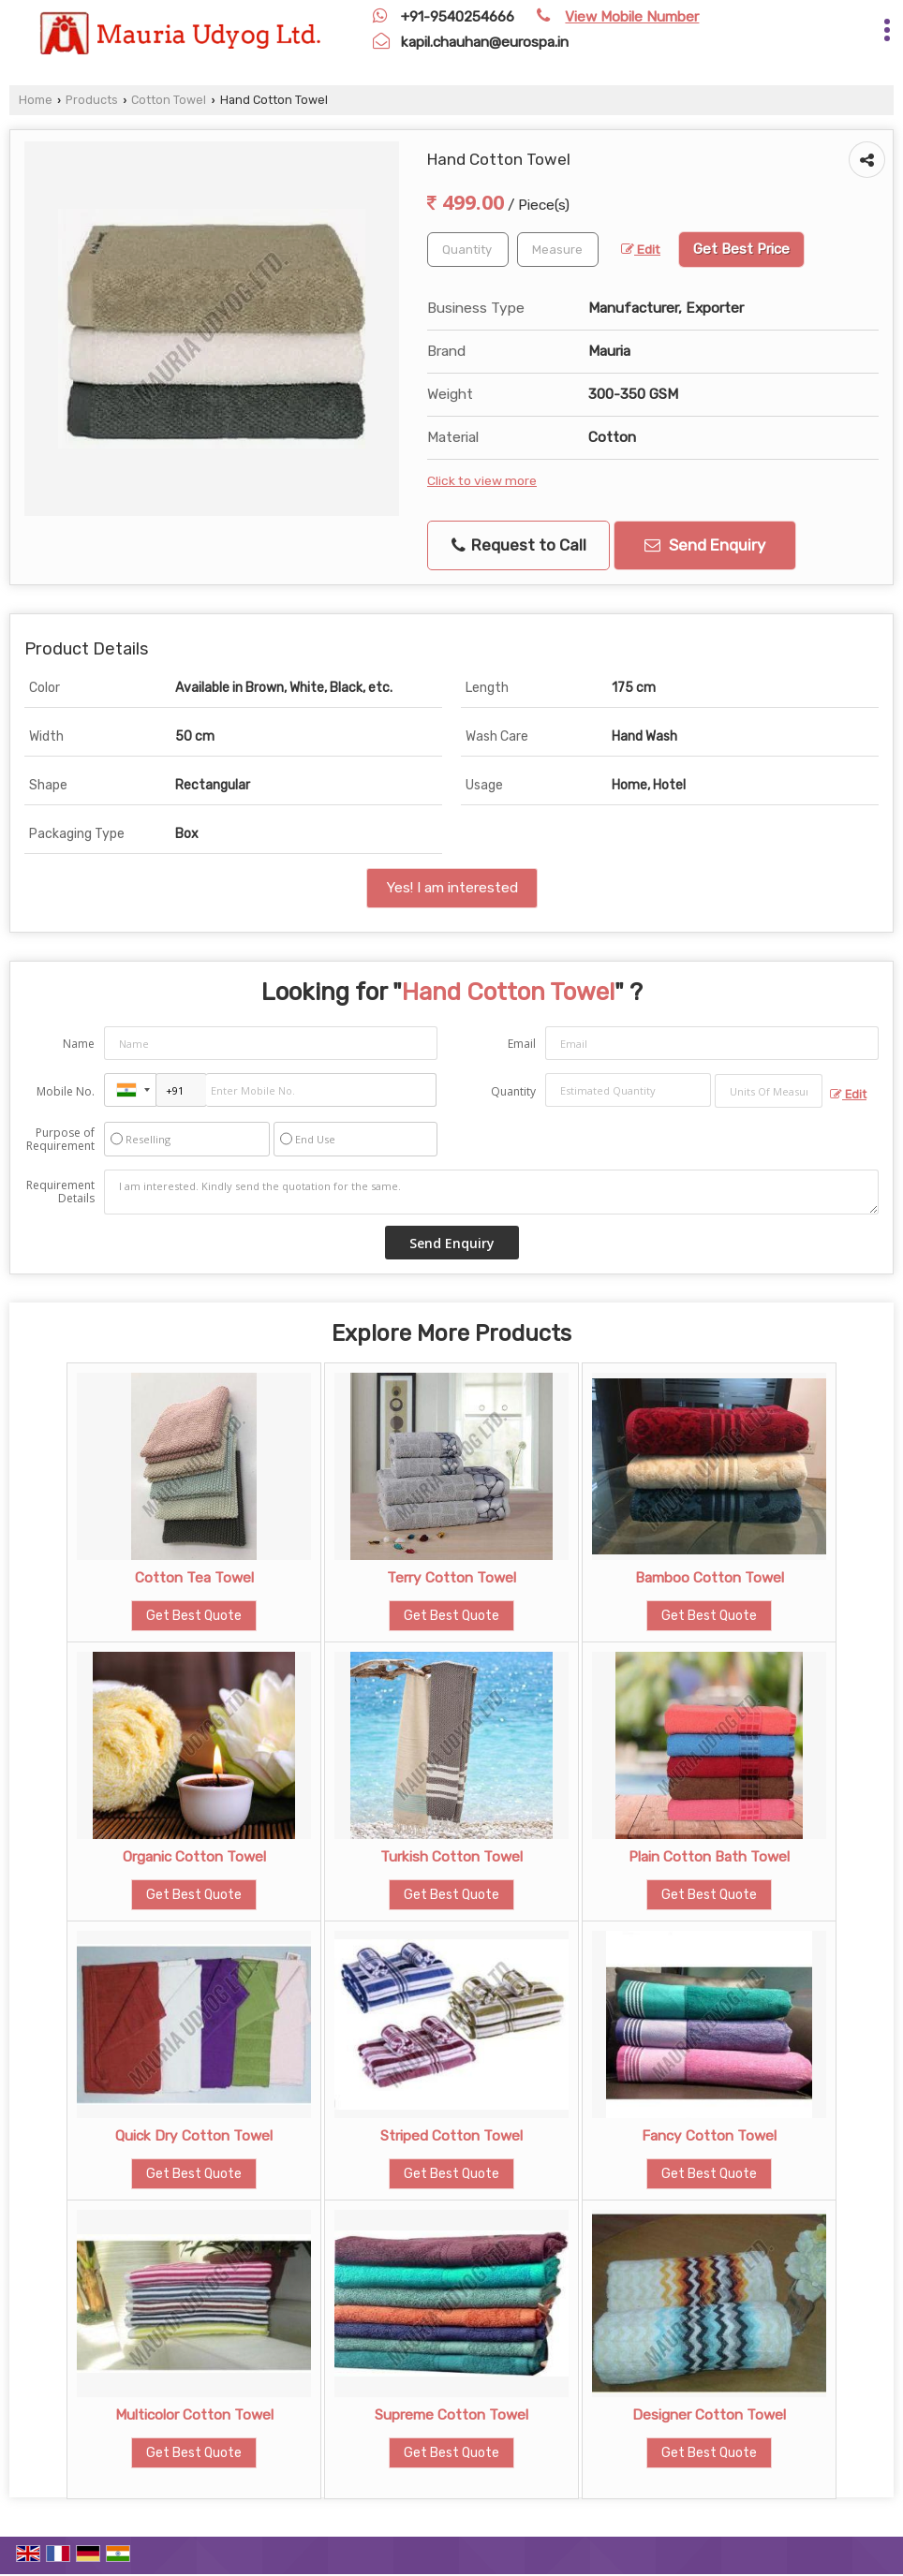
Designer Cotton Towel (709, 2415)
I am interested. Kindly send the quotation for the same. (491, 1192)
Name (79, 1044)
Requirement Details (60, 1192)
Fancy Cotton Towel (709, 2135)
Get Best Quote (194, 1616)
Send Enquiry (704, 545)
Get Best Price (741, 249)
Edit (640, 249)
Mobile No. (66, 1091)
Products (92, 100)
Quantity (513, 1091)
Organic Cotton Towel (194, 1856)
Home (35, 100)
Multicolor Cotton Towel (194, 2415)
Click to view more (482, 480)
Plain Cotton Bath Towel (709, 1856)
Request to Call (519, 545)
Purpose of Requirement (60, 1139)
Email (522, 1044)
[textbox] (558, 249)
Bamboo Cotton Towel (709, 1577)
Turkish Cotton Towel (451, 1856)
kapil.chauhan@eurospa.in (485, 42)
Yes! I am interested (452, 887)
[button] (632, 16)
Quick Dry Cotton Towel (194, 2135)
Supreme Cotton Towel (451, 2415)
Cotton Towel (168, 100)
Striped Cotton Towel (451, 2135)
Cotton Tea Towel (194, 1577)
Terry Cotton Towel (451, 1577)
